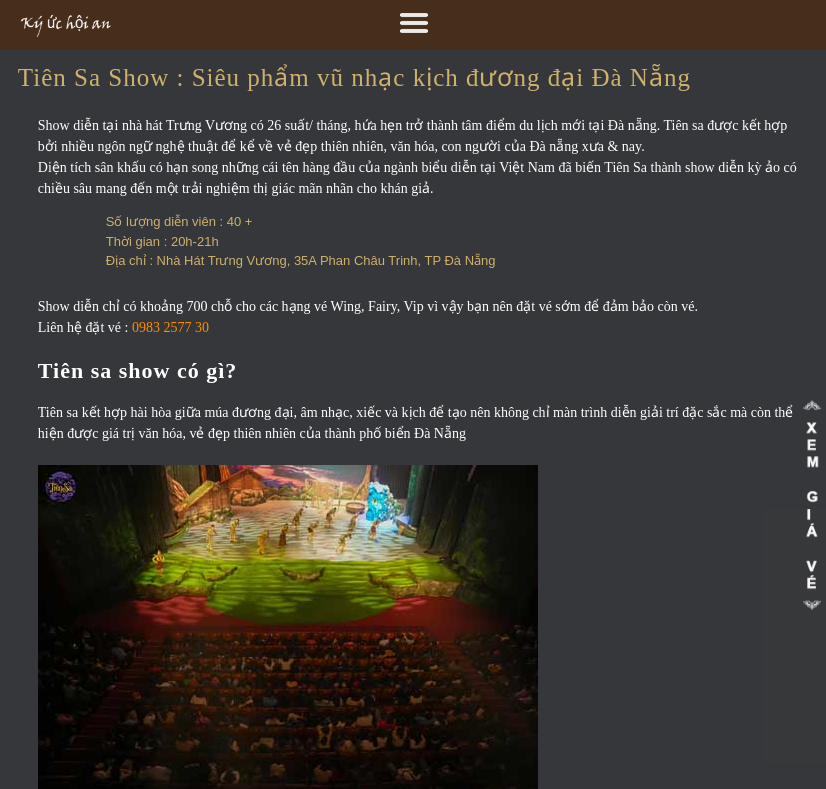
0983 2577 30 (170, 327)
